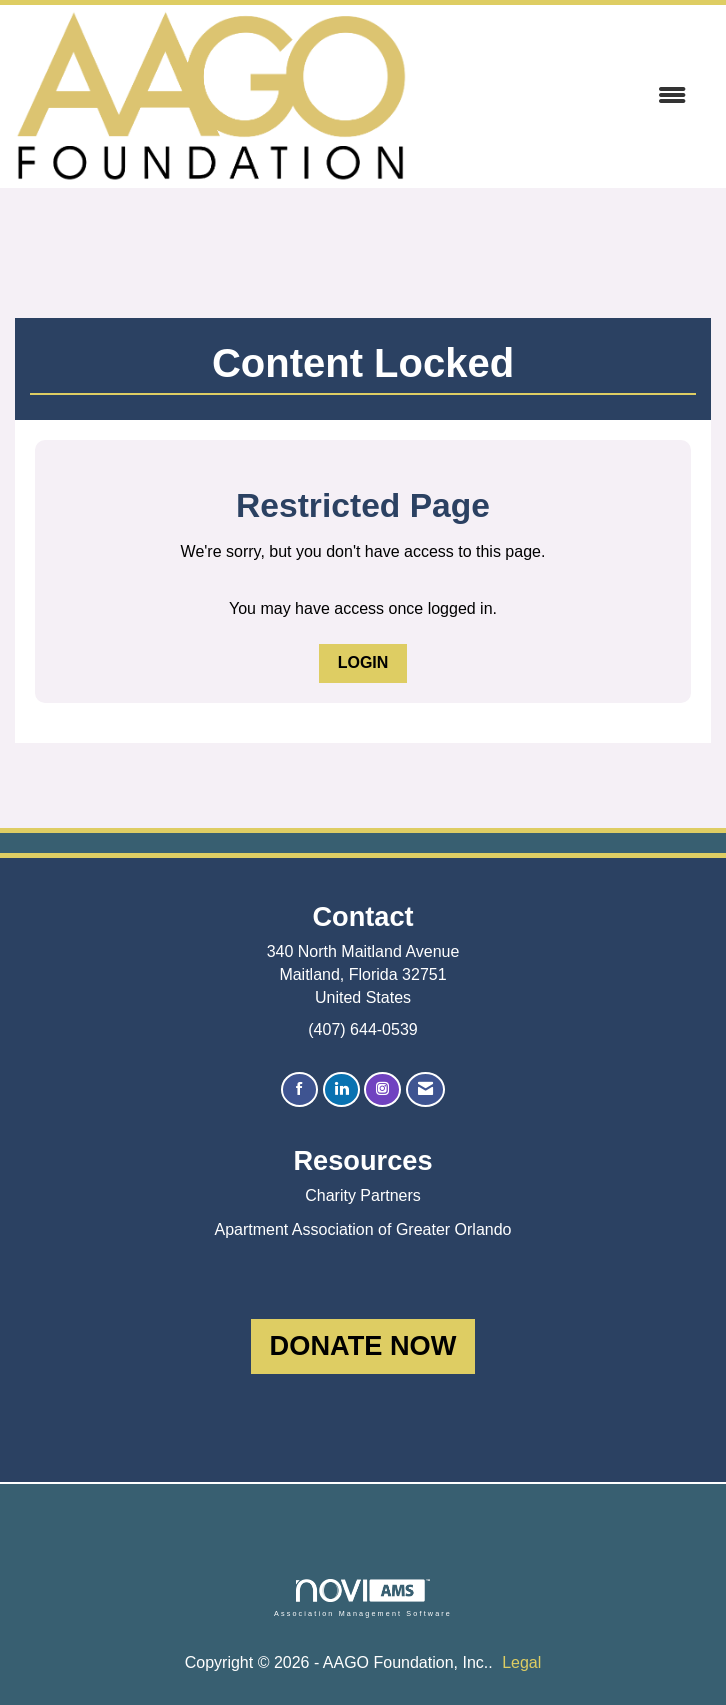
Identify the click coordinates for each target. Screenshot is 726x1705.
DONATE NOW (363, 1345)
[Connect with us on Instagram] (382, 1089)
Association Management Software (363, 1597)
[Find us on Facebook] (299, 1089)
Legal (521, 1662)
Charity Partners (363, 1195)
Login (363, 662)
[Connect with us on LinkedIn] (341, 1089)
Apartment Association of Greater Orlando (362, 1229)
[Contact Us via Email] (425, 1089)
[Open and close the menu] (556, 96)
